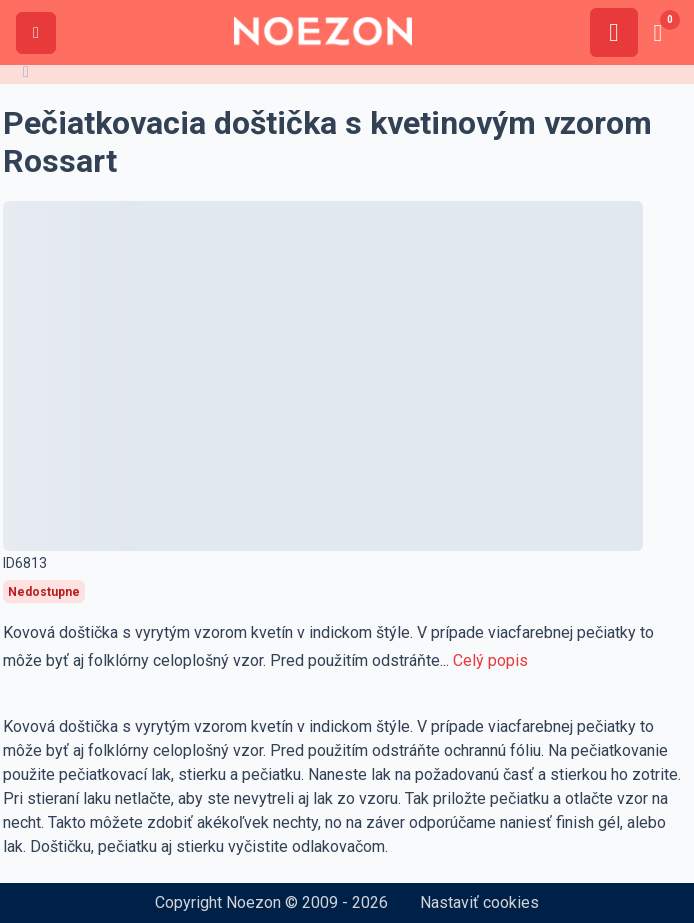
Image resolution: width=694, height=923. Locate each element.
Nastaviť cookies (479, 902)
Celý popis (490, 660)
